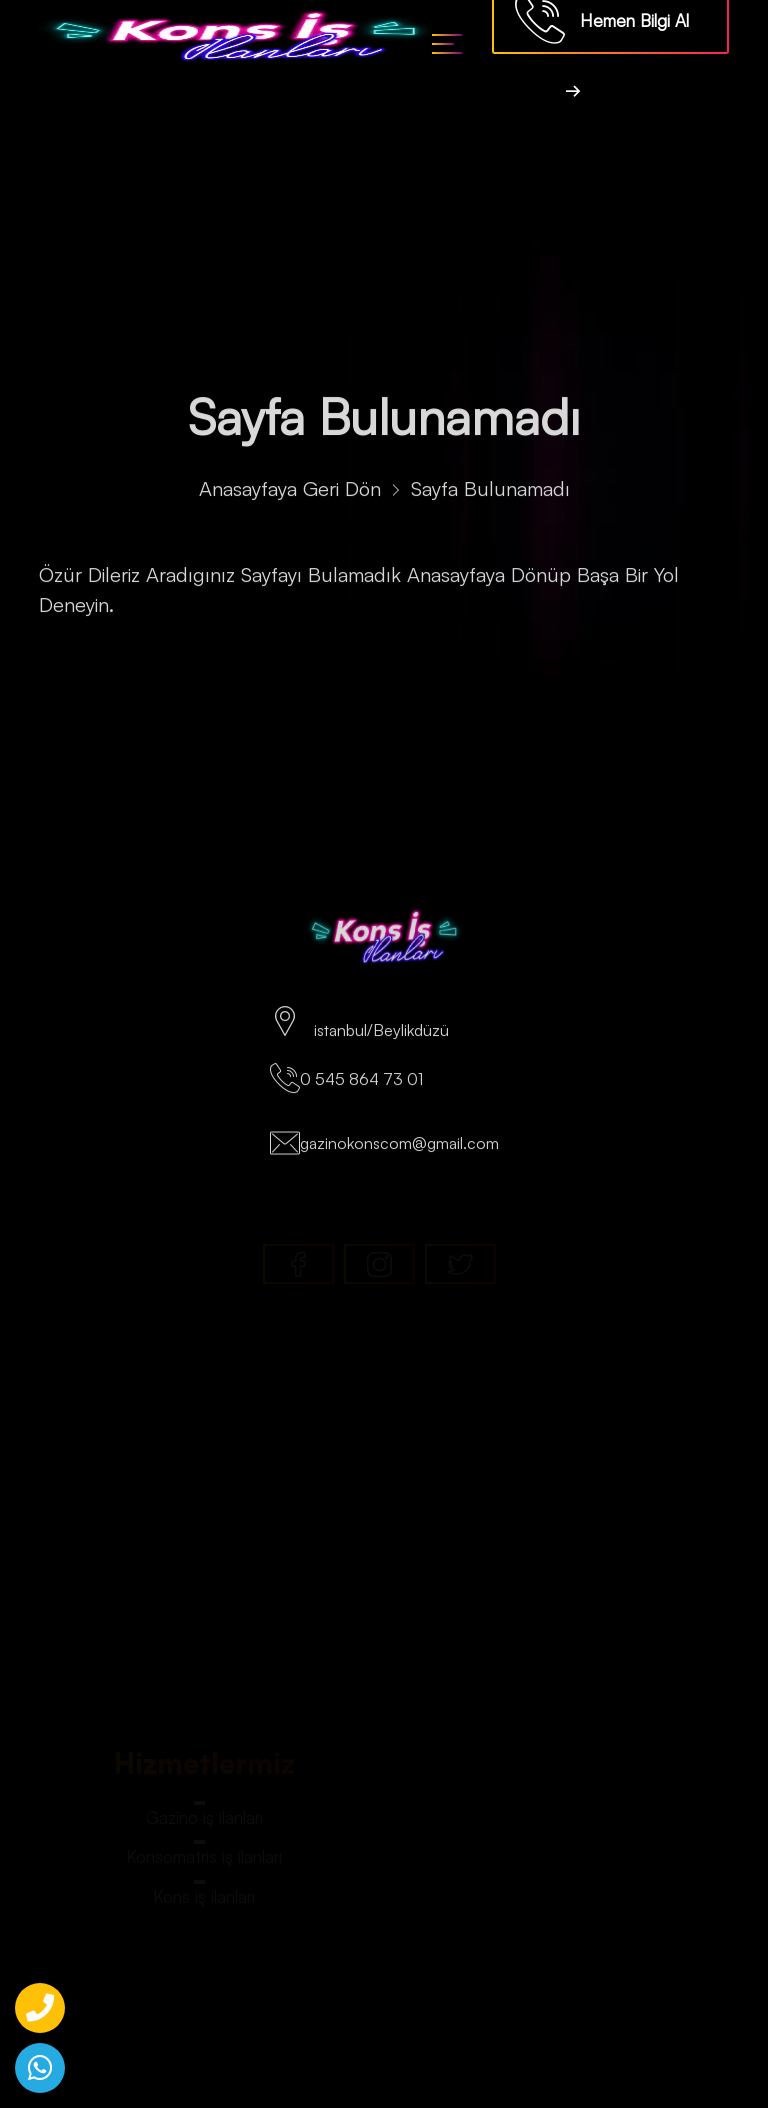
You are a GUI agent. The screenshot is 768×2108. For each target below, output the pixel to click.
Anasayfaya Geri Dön (290, 496)
